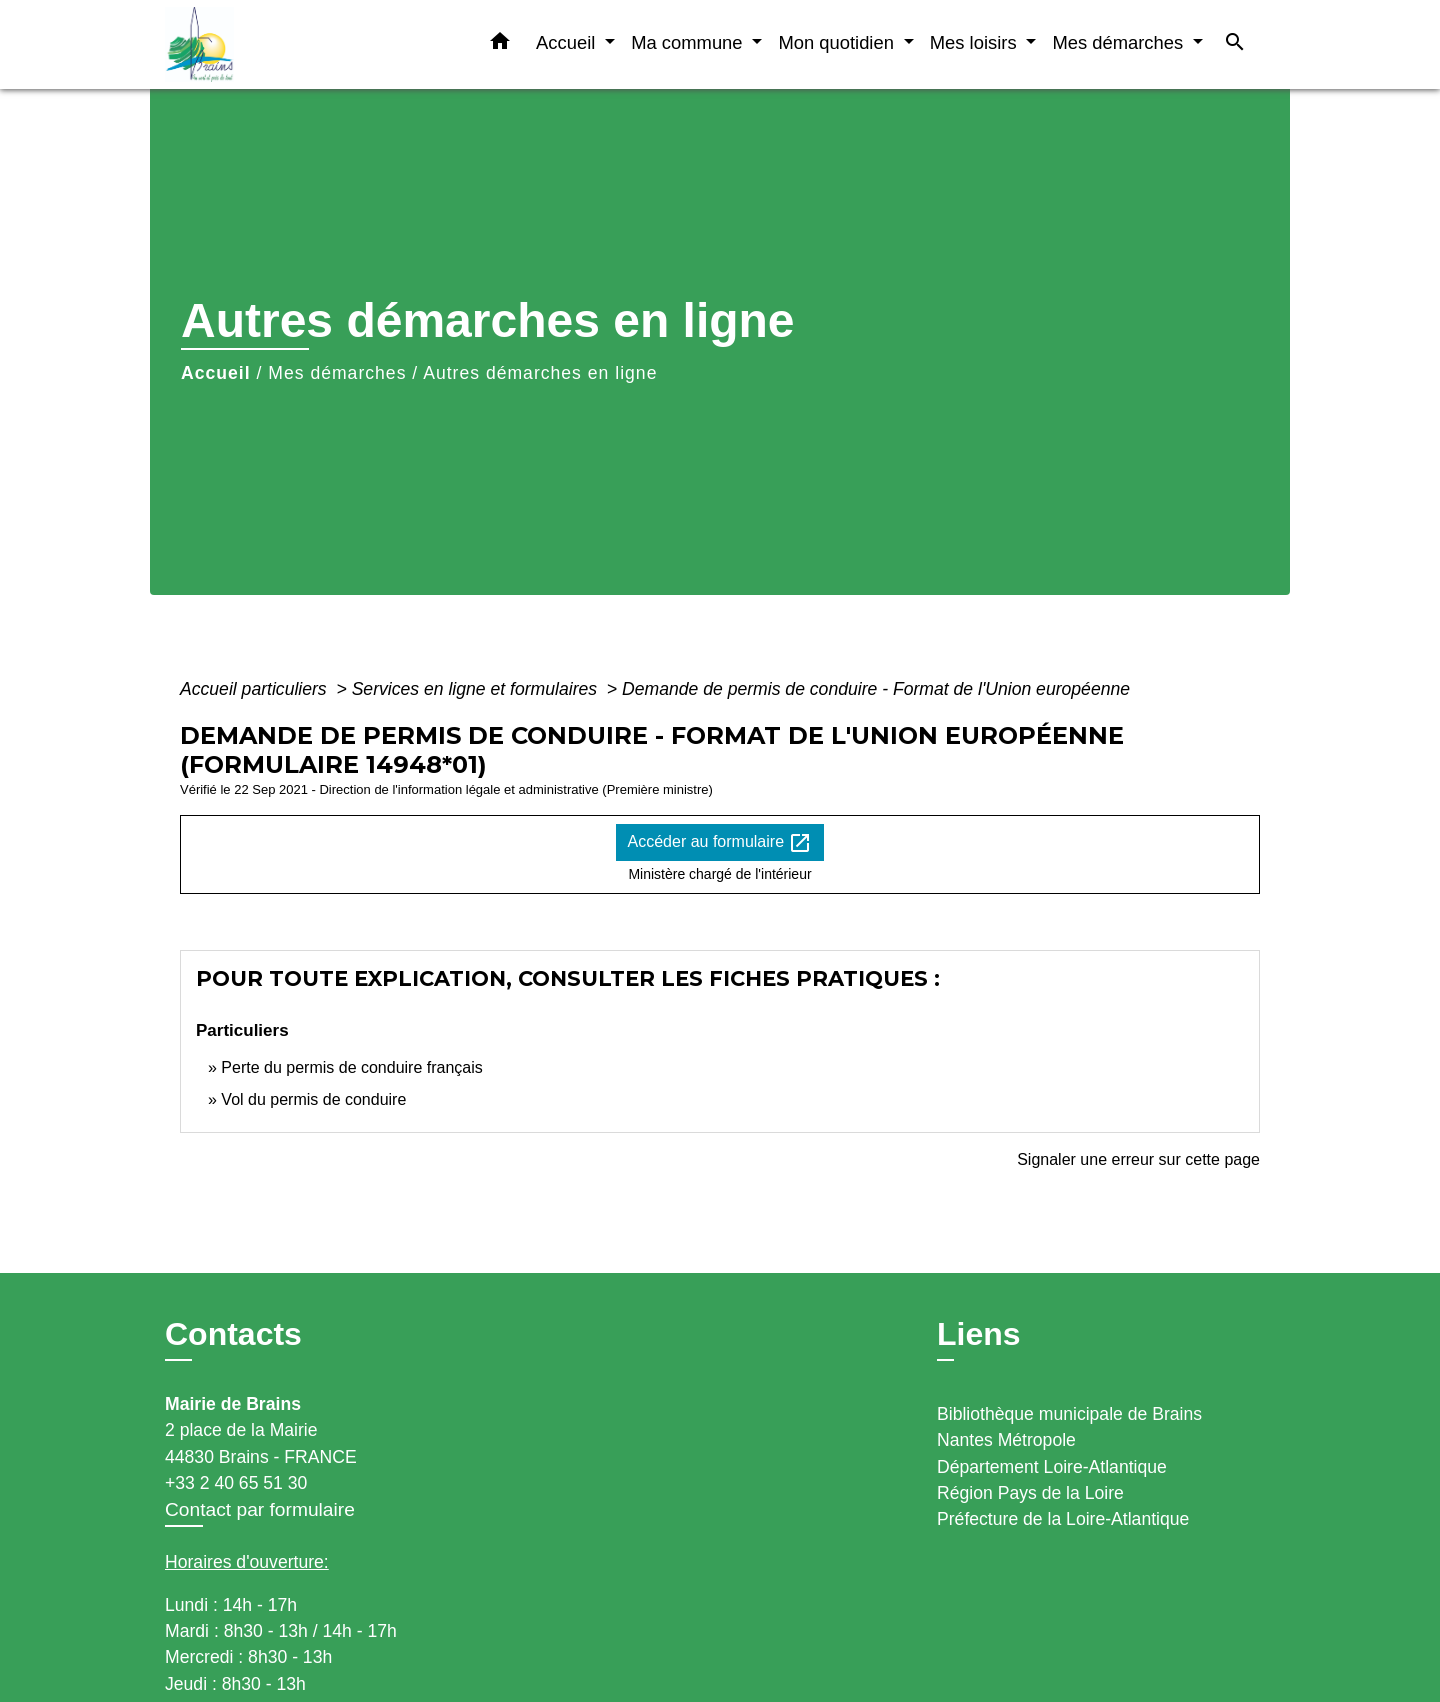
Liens (979, 1334)
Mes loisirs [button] (976, 42)
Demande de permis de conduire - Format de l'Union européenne (876, 689)
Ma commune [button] (689, 42)
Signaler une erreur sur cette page (1138, 1159)
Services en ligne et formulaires (477, 689)
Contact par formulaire (260, 1509)
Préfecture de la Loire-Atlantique (1063, 1519)
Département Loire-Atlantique (1052, 1467)
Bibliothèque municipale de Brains (1069, 1414)
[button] (500, 45)
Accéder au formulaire (720, 843)
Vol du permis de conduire (313, 1099)
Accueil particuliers (256, 689)
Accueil (216, 373)
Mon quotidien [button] (838, 42)
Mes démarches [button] (1120, 42)
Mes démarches (337, 373)
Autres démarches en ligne (540, 373)
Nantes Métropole (1006, 1440)
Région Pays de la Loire (1030, 1493)
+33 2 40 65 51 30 (236, 1483)
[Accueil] (290, 44)
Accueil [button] (568, 42)
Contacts (233, 1334)
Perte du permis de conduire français (351, 1067)
